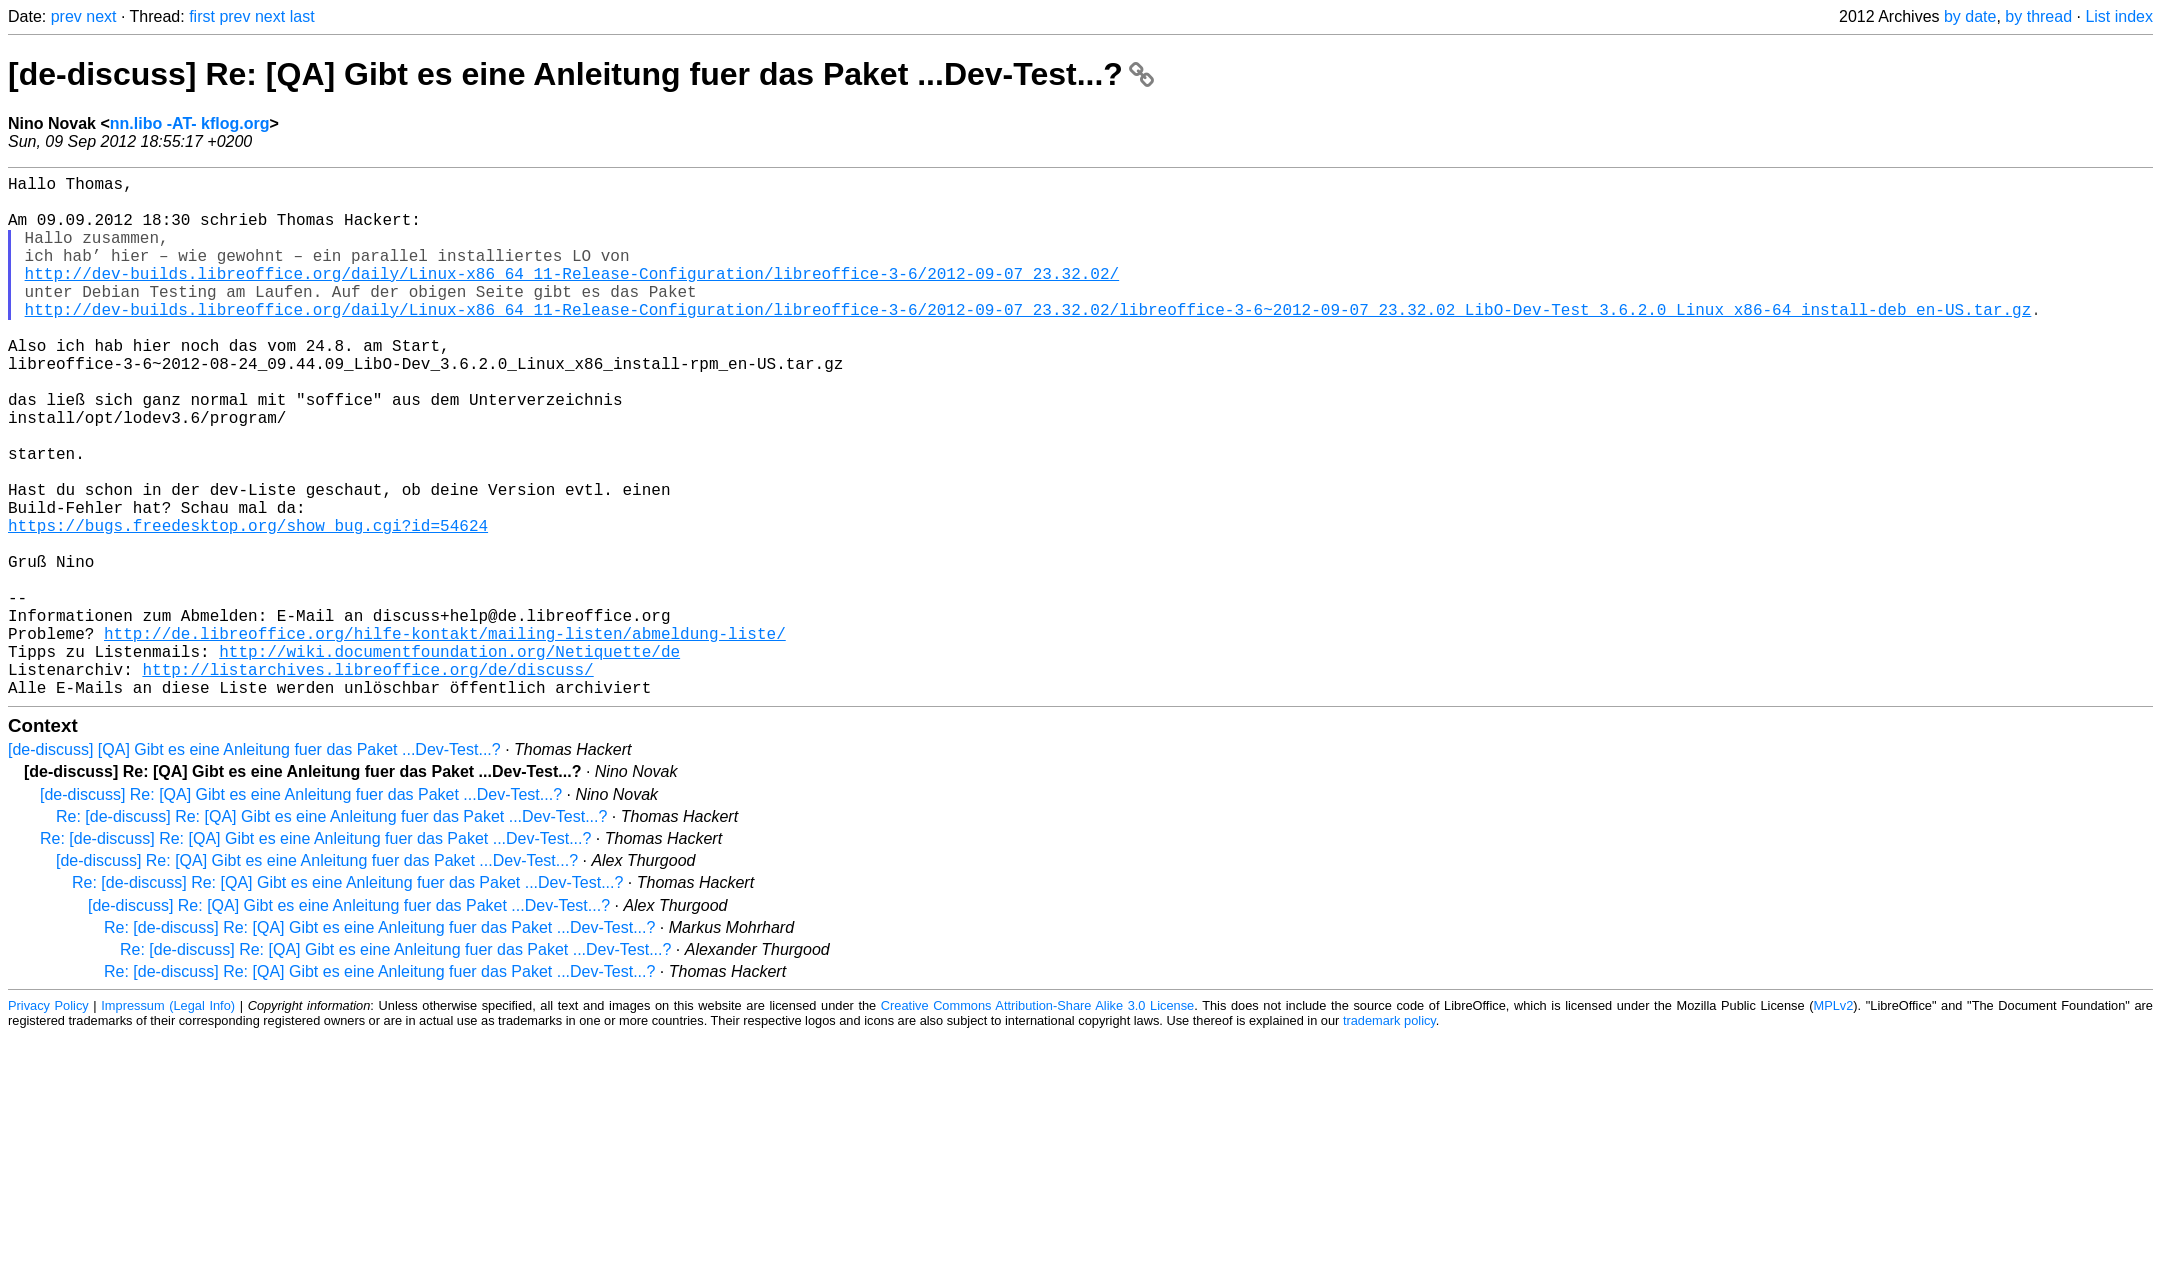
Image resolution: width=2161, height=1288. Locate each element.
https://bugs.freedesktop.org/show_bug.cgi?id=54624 (248, 605)
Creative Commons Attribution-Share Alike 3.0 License (1037, 1121)
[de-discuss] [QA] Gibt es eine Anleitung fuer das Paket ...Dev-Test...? (254, 865)
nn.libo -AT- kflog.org (190, 123)
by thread (2038, 16)
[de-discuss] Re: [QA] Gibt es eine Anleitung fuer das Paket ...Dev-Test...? (581, 74)
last (302, 16)
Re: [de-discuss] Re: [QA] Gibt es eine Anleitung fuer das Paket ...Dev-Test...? (331, 932)
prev (66, 16)
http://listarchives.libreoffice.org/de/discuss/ (367, 781)
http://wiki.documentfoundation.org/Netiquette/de (449, 759)
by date (1970, 16)
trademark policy (1389, 1136)
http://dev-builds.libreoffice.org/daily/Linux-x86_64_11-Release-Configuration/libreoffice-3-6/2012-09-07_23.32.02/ (572, 297)
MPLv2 (1833, 1121)
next (101, 16)
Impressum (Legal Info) (168, 1121)
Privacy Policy (48, 1121)
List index (2119, 16)
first (202, 16)
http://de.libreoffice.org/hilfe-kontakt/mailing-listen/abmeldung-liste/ (445, 737)
